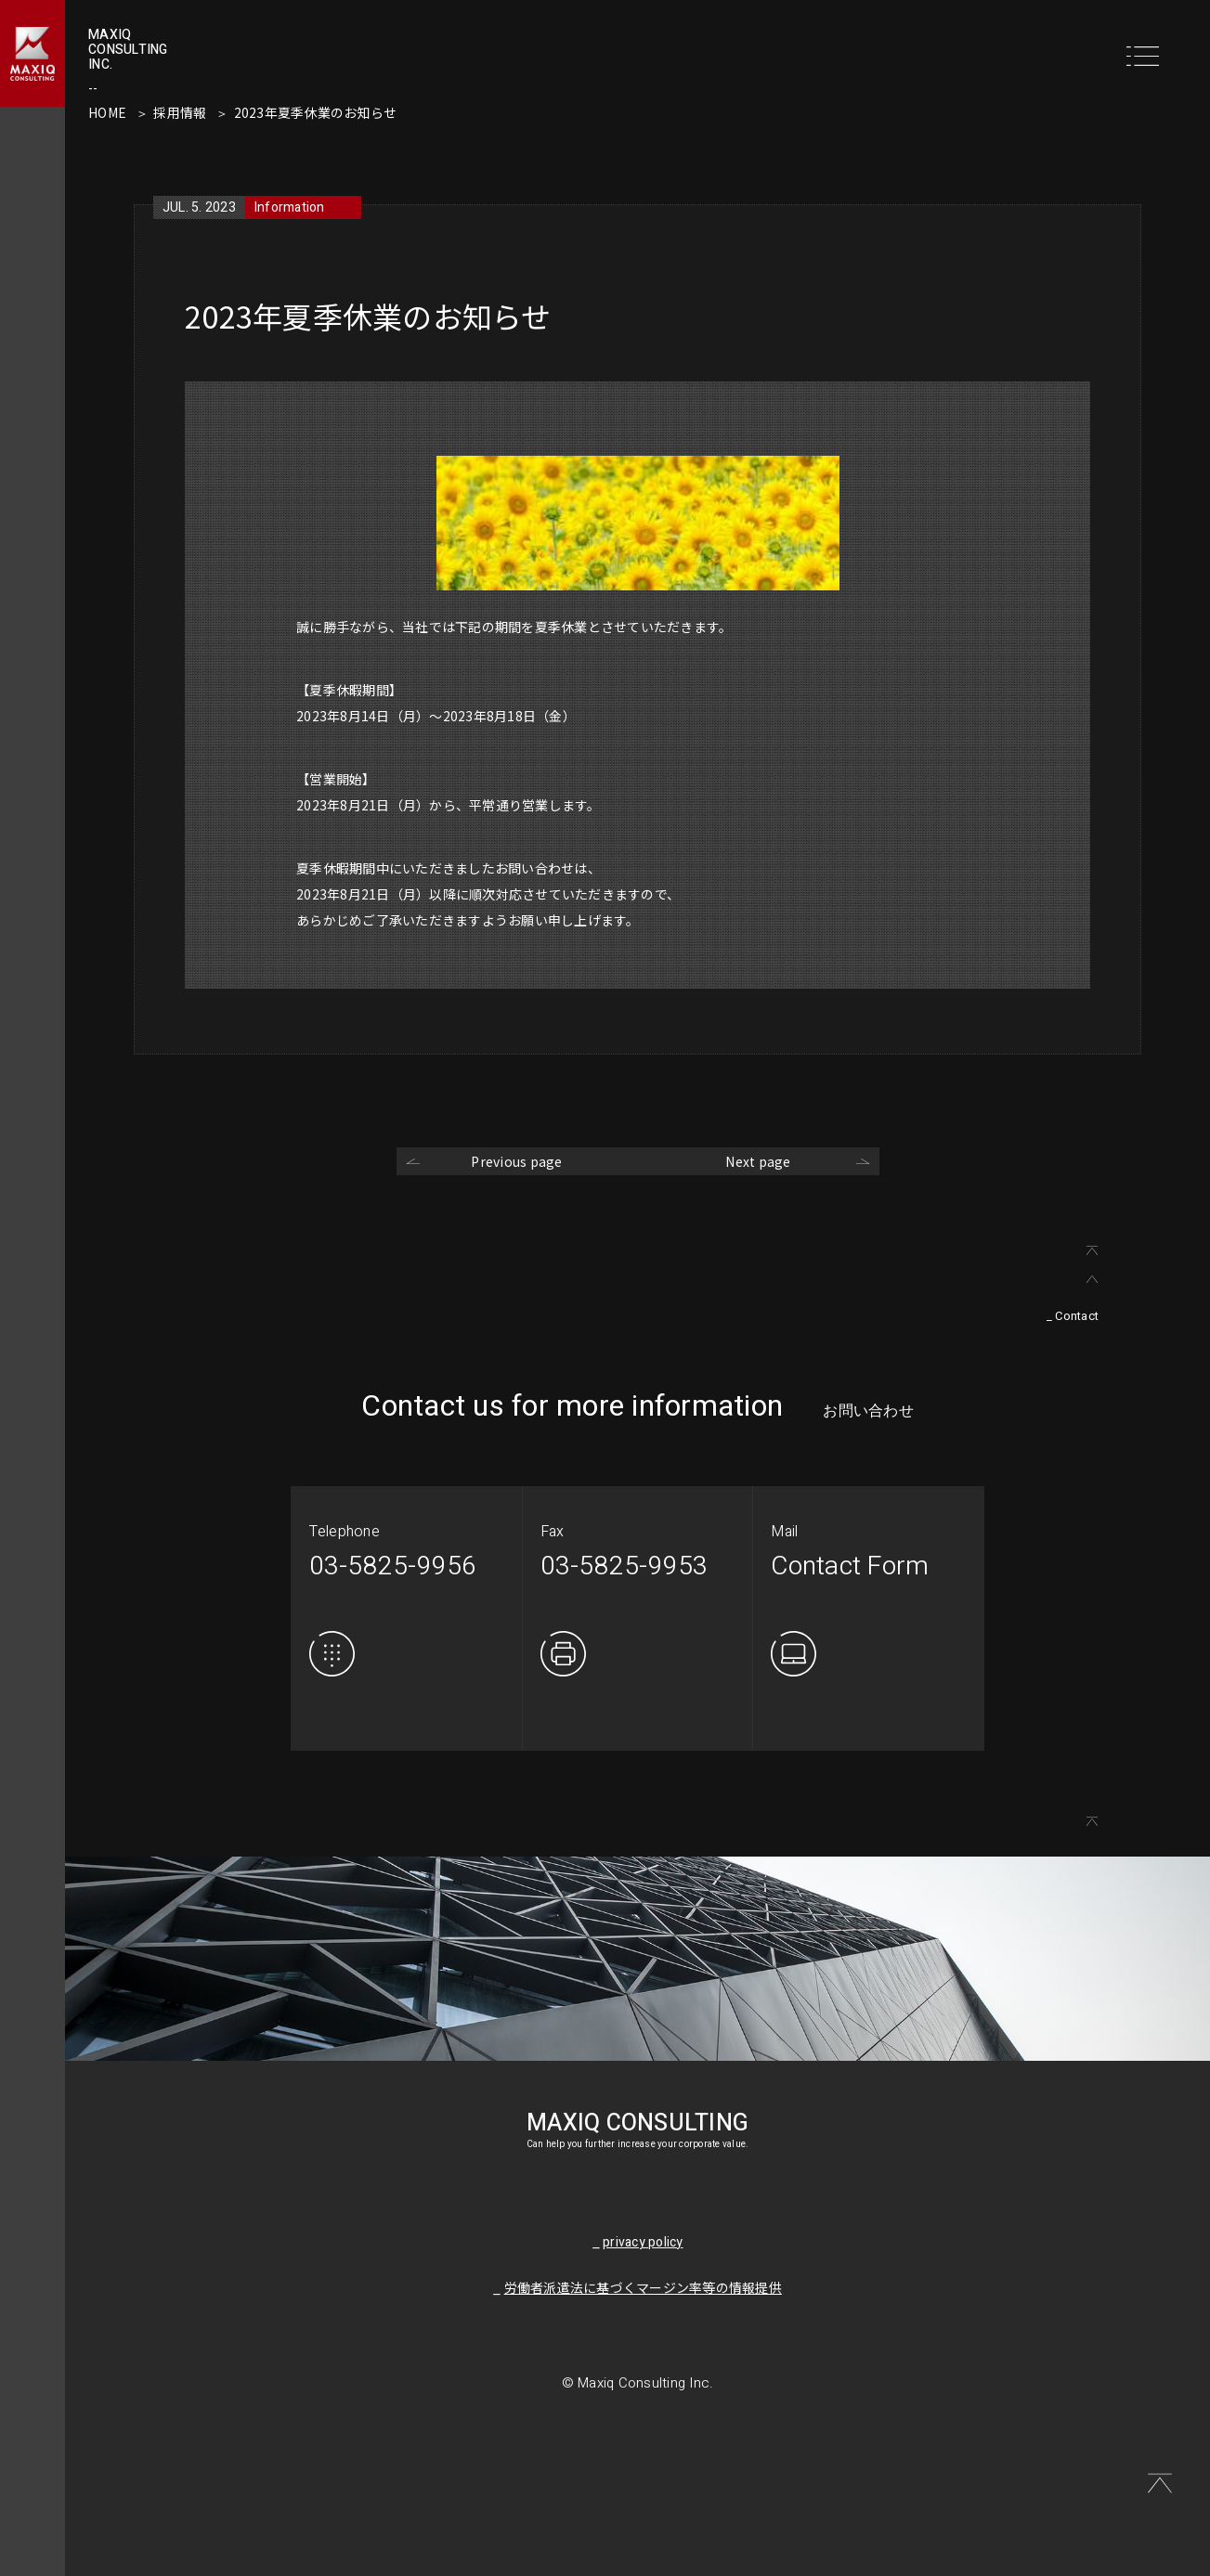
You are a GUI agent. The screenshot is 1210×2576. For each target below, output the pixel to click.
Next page (757, 1161)
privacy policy (643, 2242)
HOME (107, 112)
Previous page (516, 1161)
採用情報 (179, 112)
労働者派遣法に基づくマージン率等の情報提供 (643, 2288)
